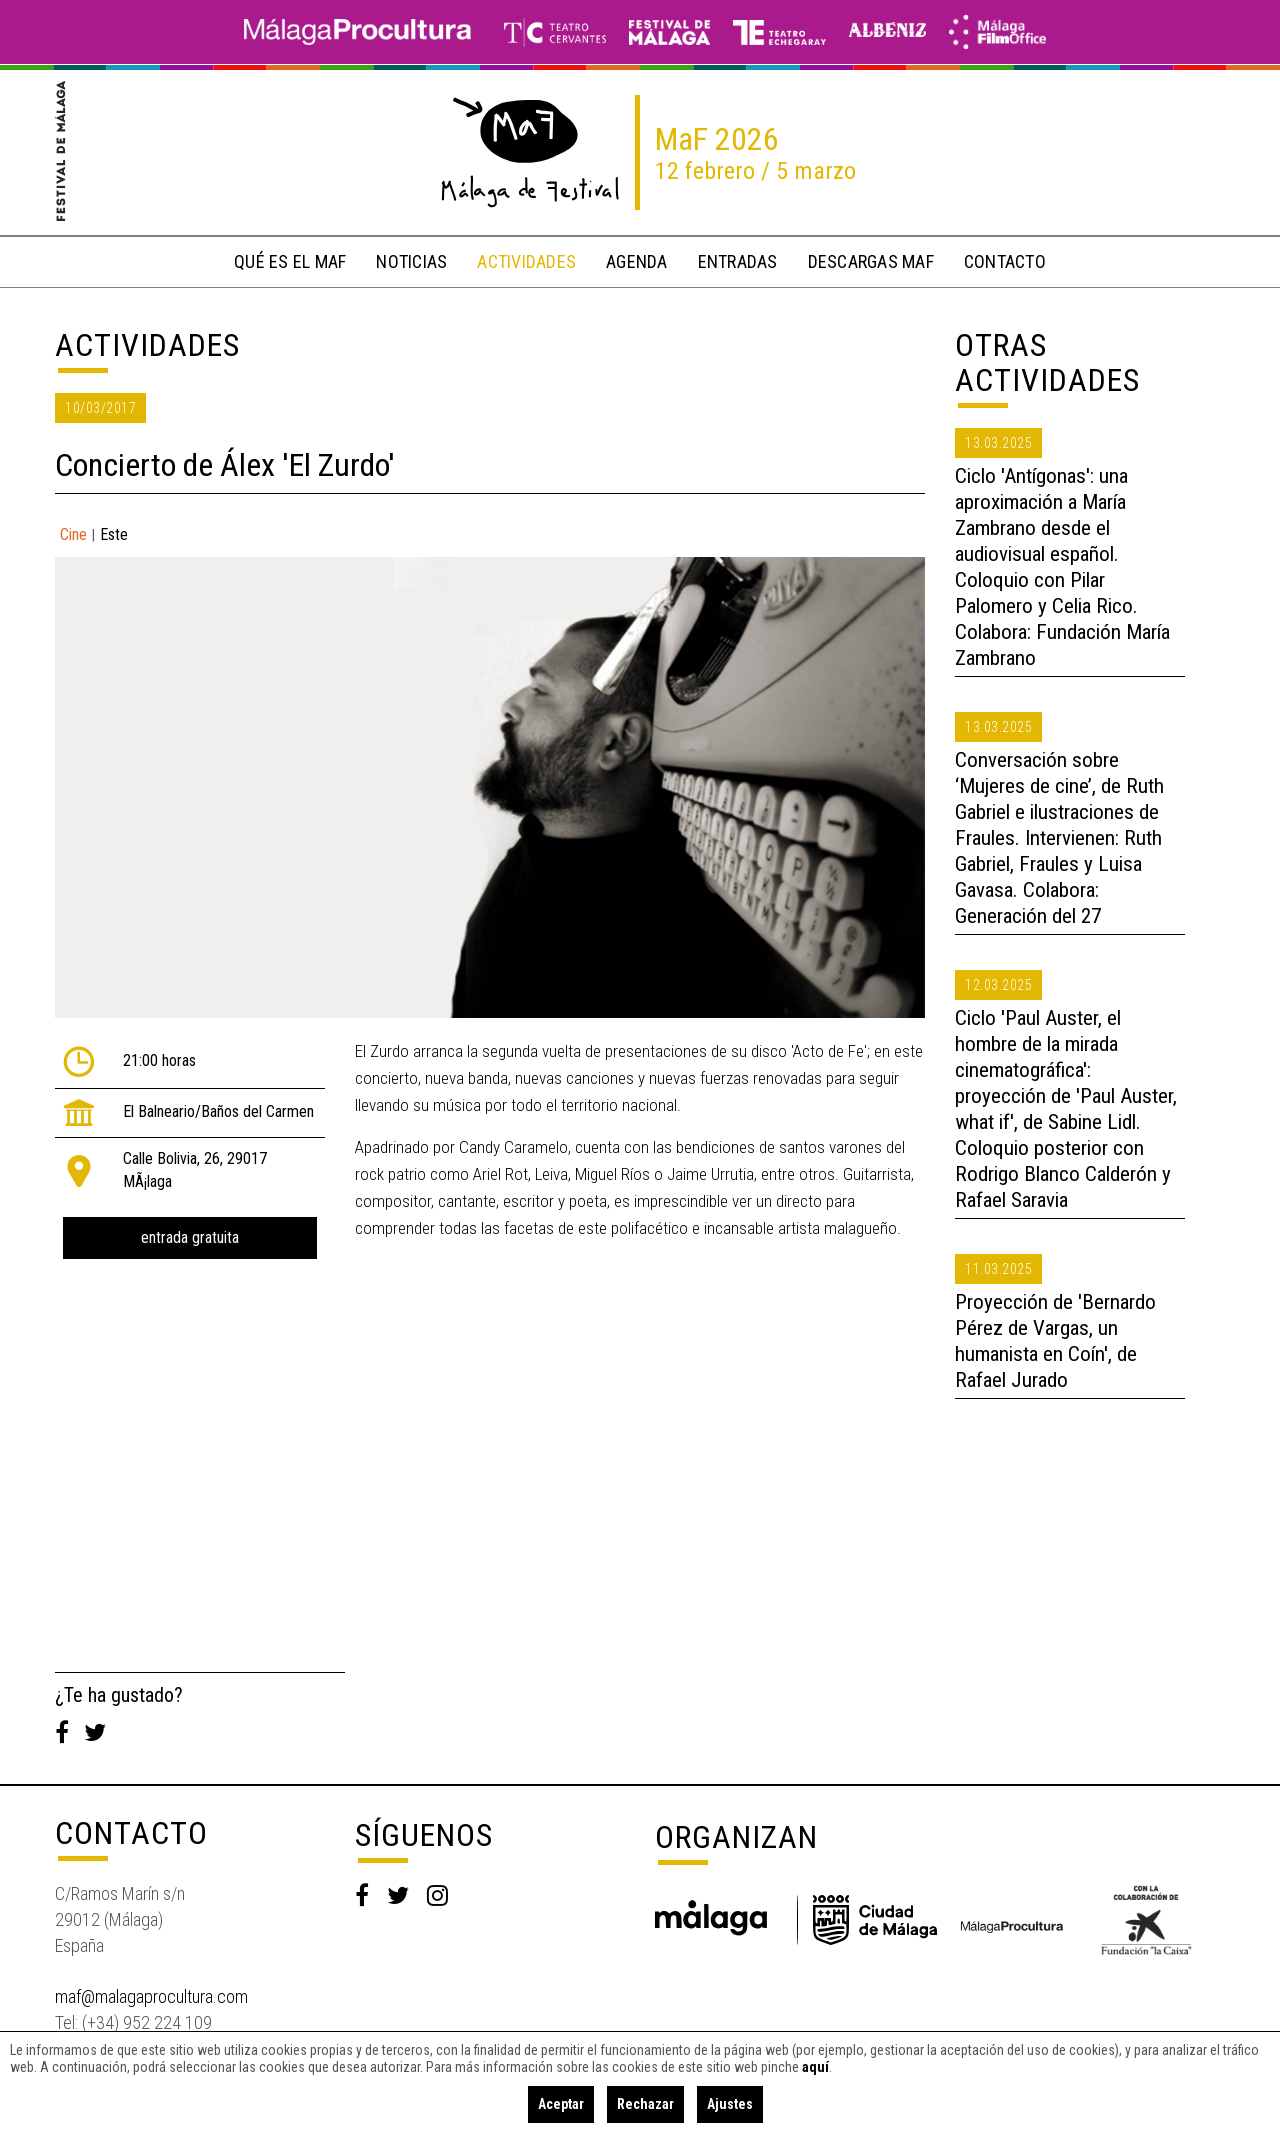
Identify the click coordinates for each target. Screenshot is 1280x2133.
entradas (738, 261)
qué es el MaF (290, 261)
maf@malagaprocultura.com (151, 1996)
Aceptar (561, 2104)
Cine (73, 534)
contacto (1005, 261)
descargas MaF (871, 261)
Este (114, 534)
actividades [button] (526, 261)
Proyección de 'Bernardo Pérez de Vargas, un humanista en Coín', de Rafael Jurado (1055, 1341)
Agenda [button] (637, 261)
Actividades (147, 345)
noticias (411, 261)
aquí (815, 2067)
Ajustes (730, 2104)
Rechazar (645, 2104)
